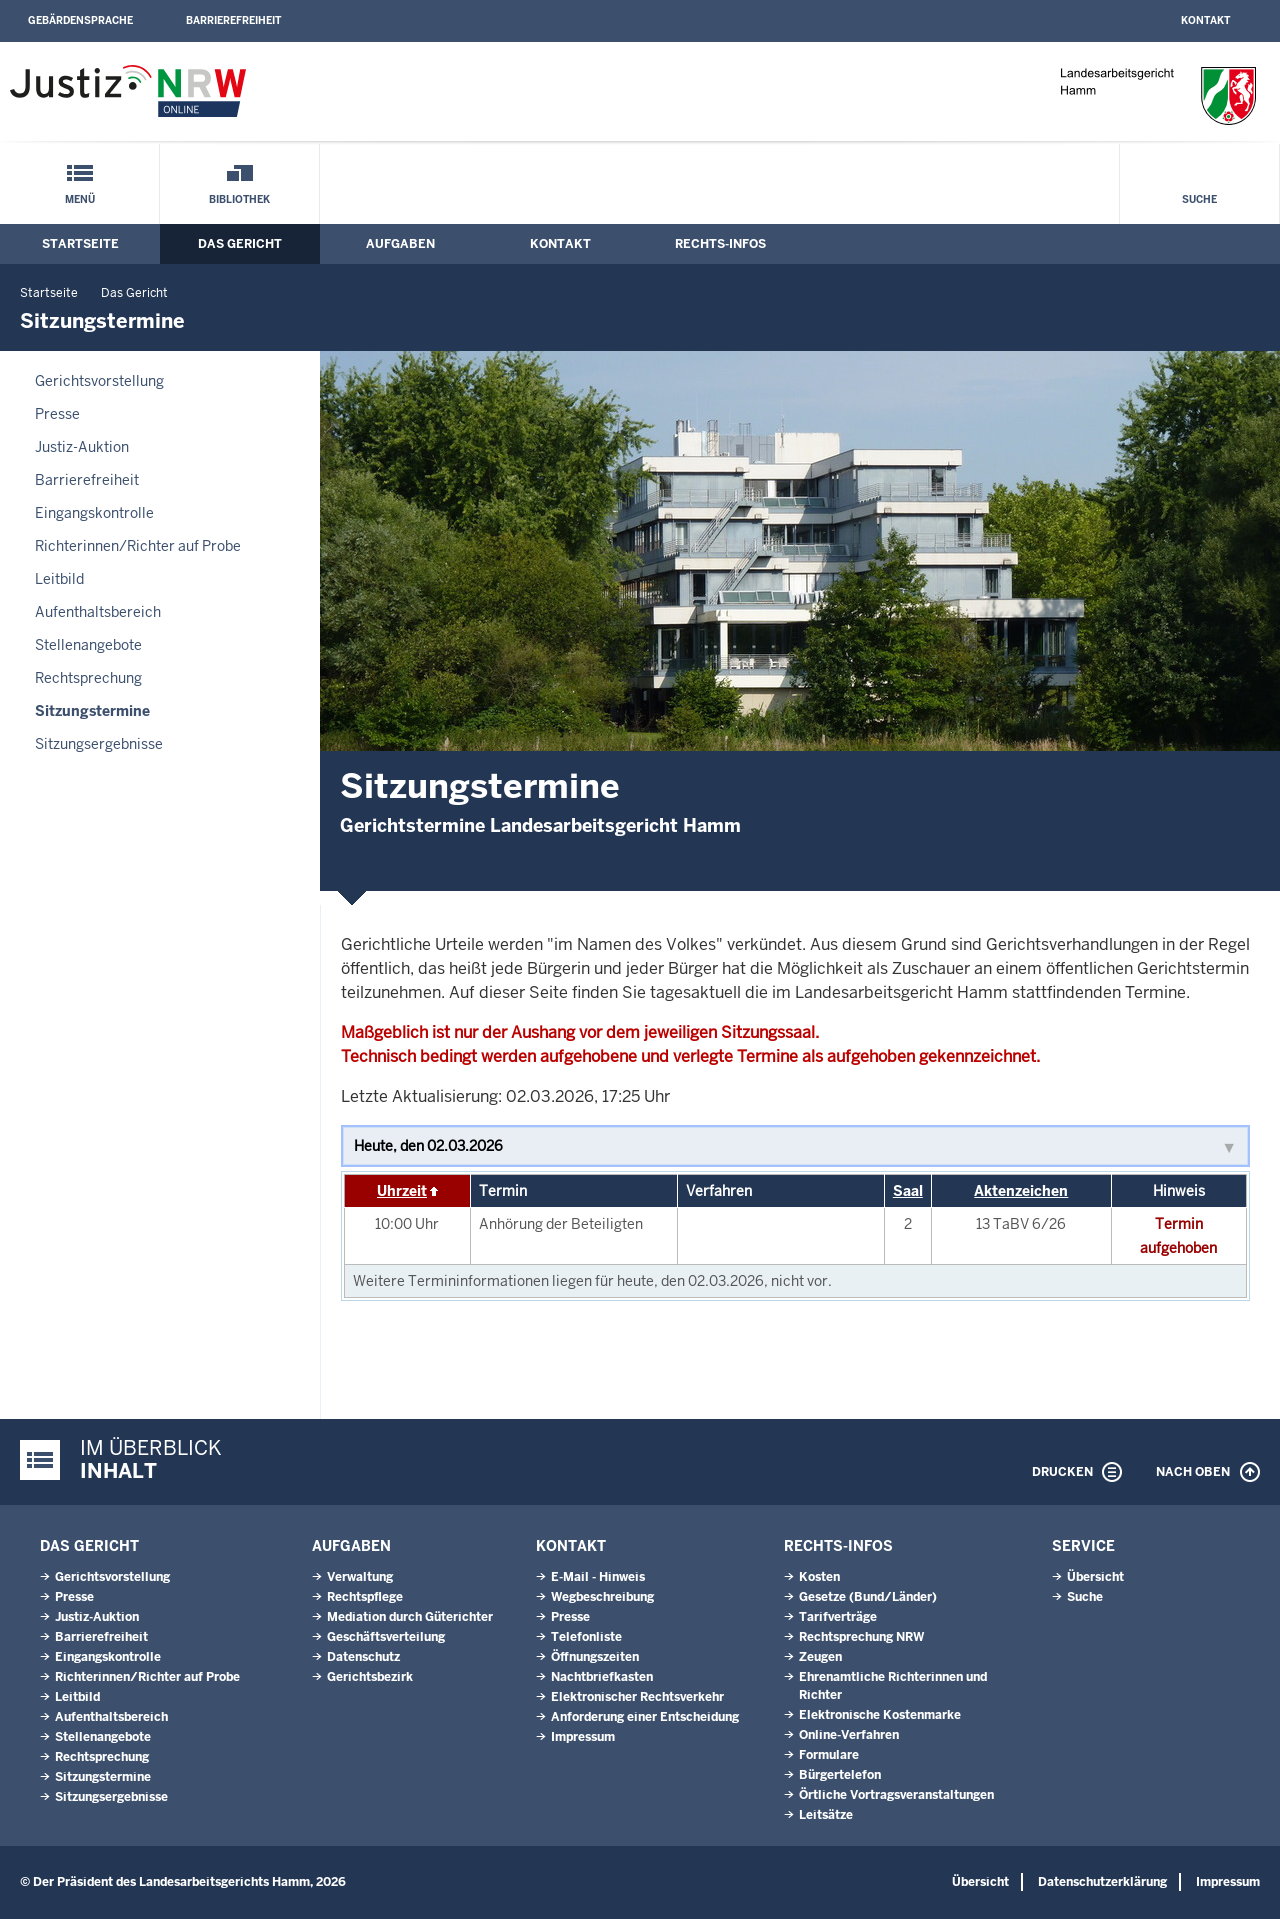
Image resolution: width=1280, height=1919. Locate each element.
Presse (57, 414)
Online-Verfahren (849, 1735)
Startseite (80, 244)
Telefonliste (586, 1637)
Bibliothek (239, 199)
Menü (80, 199)
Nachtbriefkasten (602, 1677)
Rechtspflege (365, 1597)
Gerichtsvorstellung (99, 381)
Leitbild (59, 579)
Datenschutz (363, 1657)
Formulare (829, 1755)
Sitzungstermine (92, 711)
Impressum (583, 1737)
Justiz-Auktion (82, 447)
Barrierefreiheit (233, 20)
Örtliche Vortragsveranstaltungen (896, 1795)
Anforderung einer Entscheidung (645, 1717)
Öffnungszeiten (595, 1657)
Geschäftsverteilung (386, 1637)
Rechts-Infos (720, 244)
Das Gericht (240, 244)
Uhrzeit (402, 1191)
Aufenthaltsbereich (98, 612)
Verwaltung (360, 1577)
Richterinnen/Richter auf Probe (138, 546)
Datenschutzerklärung (1102, 1882)
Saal (908, 1191)
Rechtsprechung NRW (861, 1637)
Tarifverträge (838, 1617)
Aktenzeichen (1021, 1191)
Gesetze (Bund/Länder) (868, 1597)
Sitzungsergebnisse (99, 744)
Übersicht (1095, 1577)
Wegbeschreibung (602, 1597)
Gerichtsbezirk (370, 1677)
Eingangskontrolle (94, 513)
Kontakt (1205, 20)
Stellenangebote (88, 645)
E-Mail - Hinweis (598, 1577)
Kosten (819, 1577)
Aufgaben (400, 244)
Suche (1199, 199)
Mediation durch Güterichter (410, 1617)
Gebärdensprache (80, 20)
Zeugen (820, 1657)
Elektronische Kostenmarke (880, 1715)
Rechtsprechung (88, 678)
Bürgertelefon (840, 1775)
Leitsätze (826, 1815)
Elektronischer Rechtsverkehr (637, 1697)
